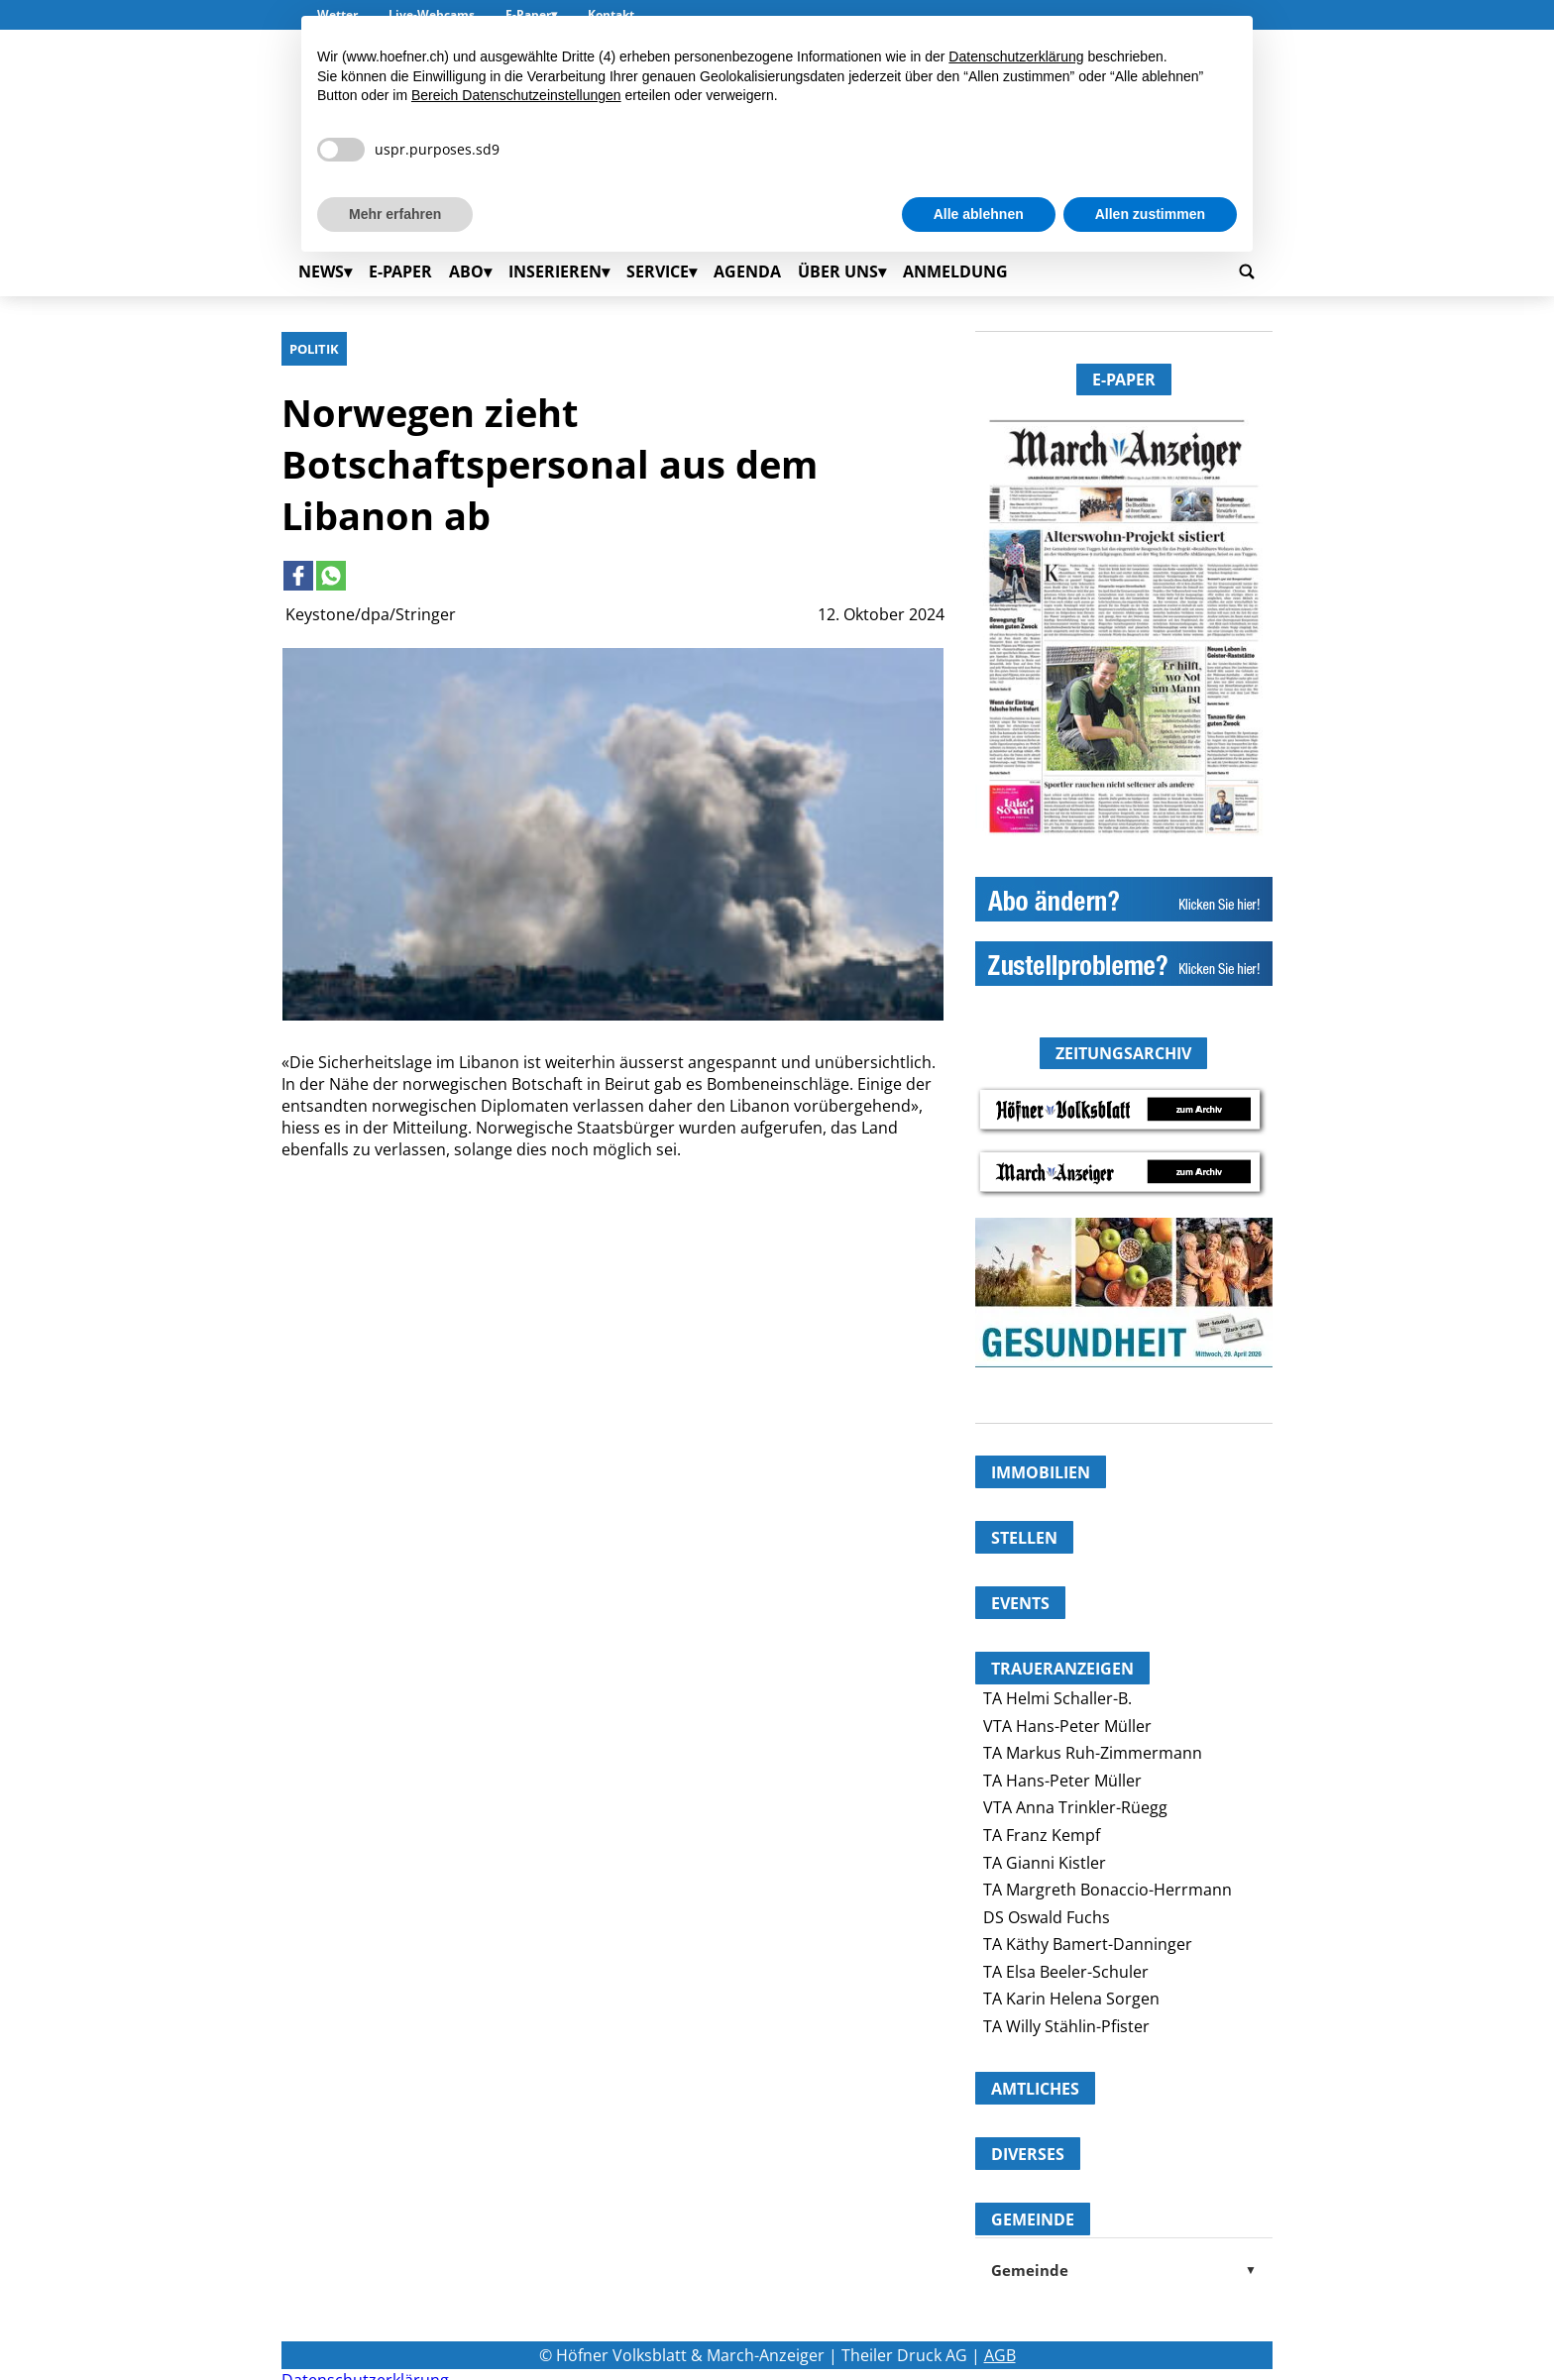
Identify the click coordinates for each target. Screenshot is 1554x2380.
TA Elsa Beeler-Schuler (1066, 1972)
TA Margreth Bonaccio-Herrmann (1107, 1889)
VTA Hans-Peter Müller (1067, 1726)
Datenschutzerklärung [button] (1015, 56)
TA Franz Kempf (1041, 1835)
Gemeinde (1124, 2270)
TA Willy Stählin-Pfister (1066, 2026)
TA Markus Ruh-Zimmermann (1092, 1753)
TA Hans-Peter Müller (1062, 1780)
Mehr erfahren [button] (395, 214)
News (321, 271)
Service (657, 271)
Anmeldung (955, 271)
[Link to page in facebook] (298, 576)
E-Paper (400, 271)
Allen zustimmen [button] (1150, 214)
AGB (1000, 2355)
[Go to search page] (1247, 271)
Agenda (747, 271)
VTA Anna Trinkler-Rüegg (1075, 1807)
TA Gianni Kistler (1044, 1863)
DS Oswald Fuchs (1046, 1917)
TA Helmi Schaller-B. (1057, 1698)
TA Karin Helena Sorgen (1071, 1998)
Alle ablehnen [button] (979, 214)
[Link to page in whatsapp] (331, 576)
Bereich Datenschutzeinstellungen (516, 95)
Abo (466, 271)
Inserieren (555, 271)
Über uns (838, 271)
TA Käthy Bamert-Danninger (1087, 1944)
